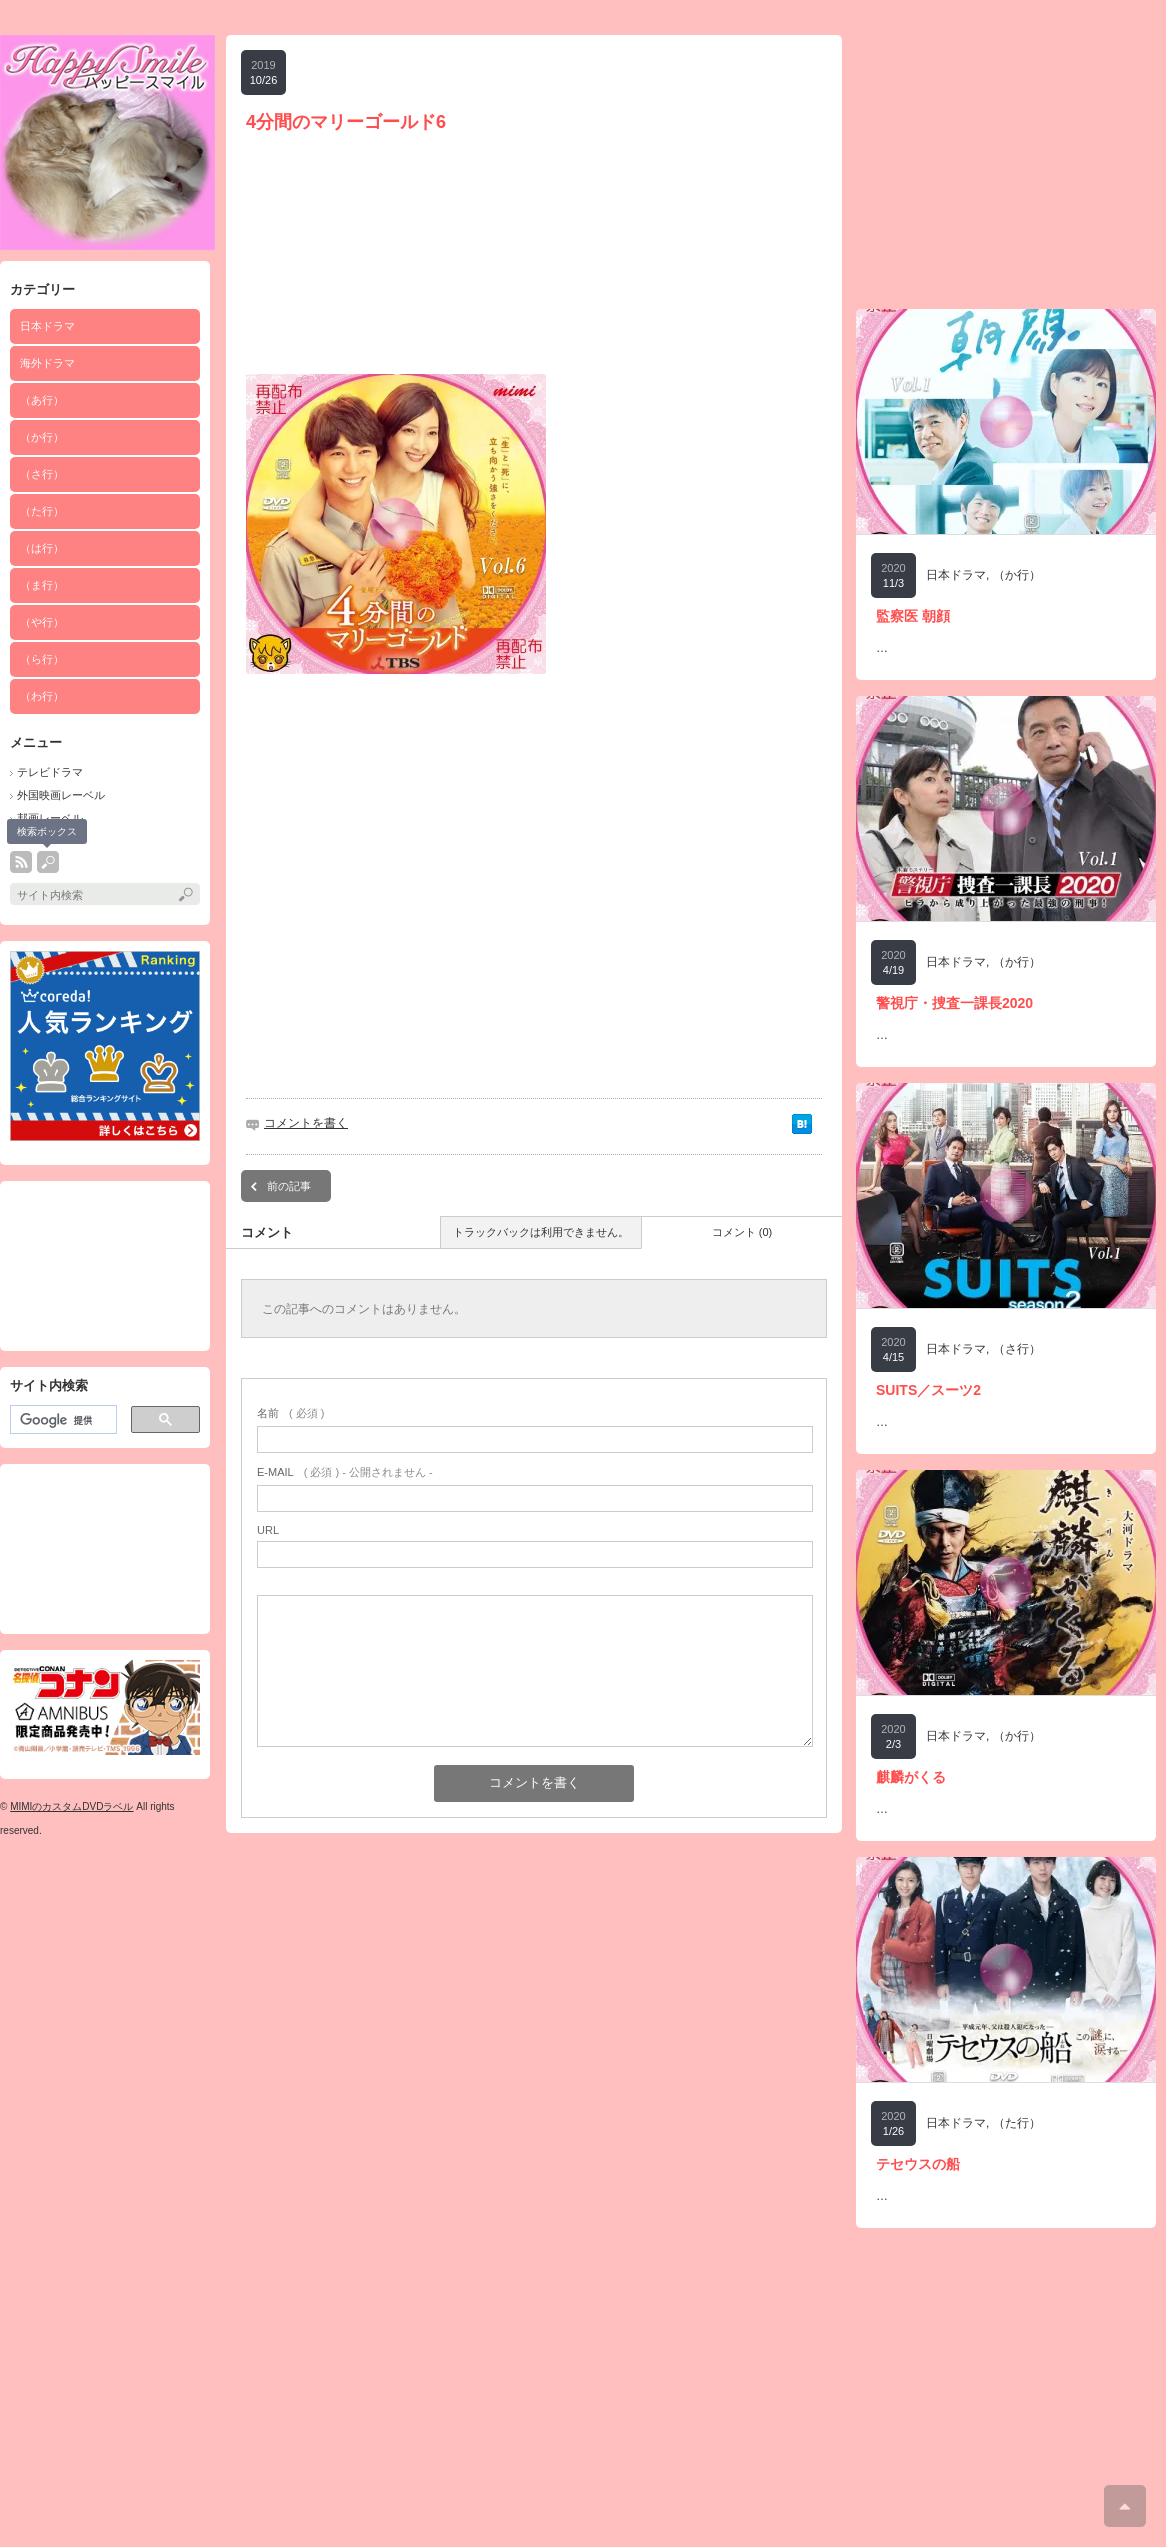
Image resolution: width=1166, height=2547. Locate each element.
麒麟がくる (911, 1777)
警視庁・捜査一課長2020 (954, 1003)
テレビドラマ (50, 772)
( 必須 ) (290, 1413)
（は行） (42, 548)
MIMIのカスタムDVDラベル (71, 1806)
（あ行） (42, 400)
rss (21, 862)
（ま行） (42, 585)
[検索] (61, 1420)
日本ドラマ (47, 326)
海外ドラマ (47, 363)
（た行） (42, 511)
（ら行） (42, 659)
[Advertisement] (105, 1266)
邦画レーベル (50, 818)
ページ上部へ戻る (1125, 2506)
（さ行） (42, 474)
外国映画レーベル (61, 795)
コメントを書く (306, 1123)
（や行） (42, 622)
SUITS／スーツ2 (928, 1390)
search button (48, 862)
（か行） (42, 437)
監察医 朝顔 (913, 616)
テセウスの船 (918, 2164)
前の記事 (289, 1186)
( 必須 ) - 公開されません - (345, 1472)
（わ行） (42, 696)
